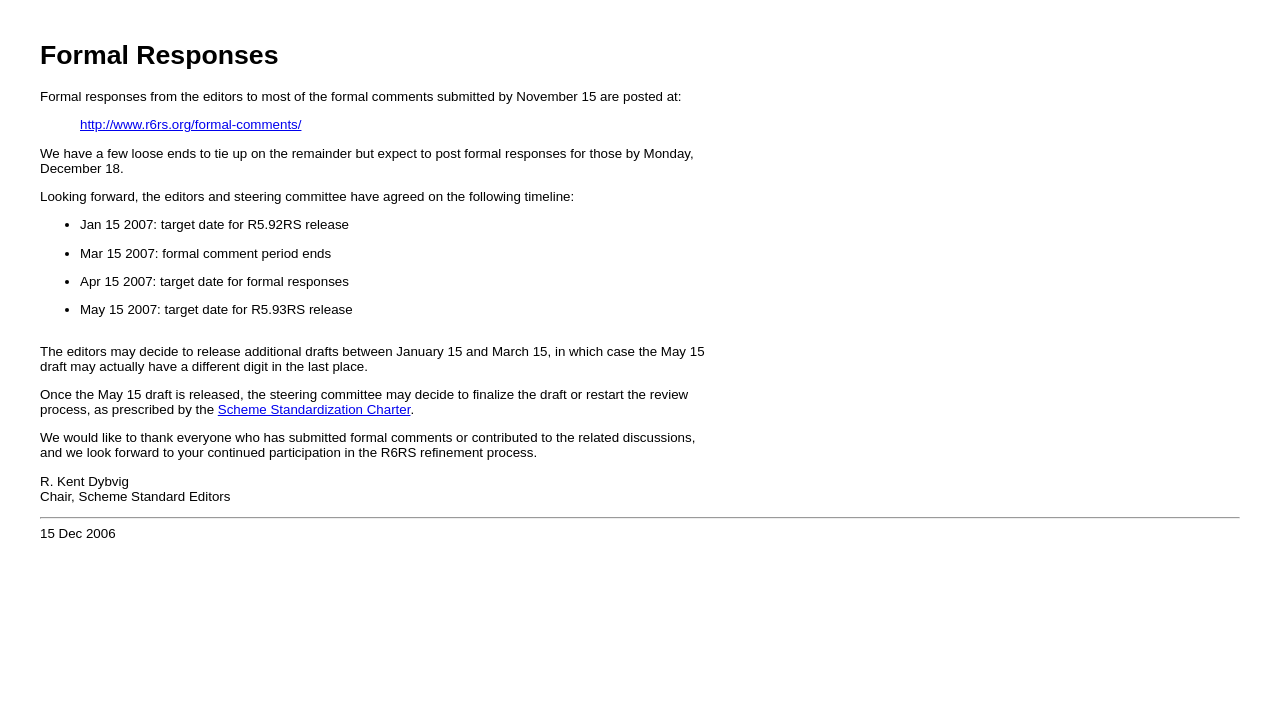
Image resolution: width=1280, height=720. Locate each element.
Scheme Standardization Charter (314, 409)
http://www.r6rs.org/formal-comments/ (190, 124)
